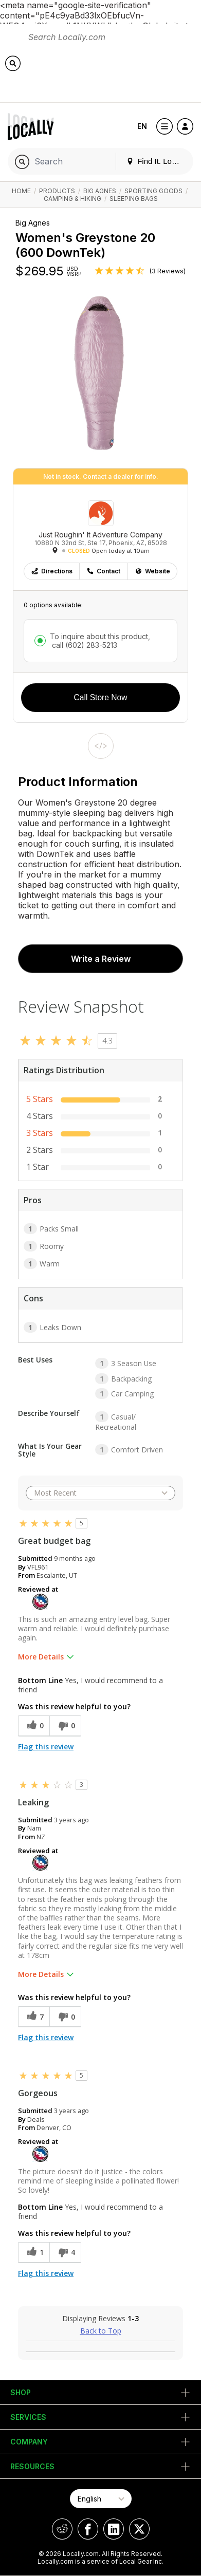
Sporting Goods (153, 191)
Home (21, 191)
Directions (51, 571)
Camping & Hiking (72, 198)
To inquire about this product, (100, 640)
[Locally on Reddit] (62, 2529)
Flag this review (46, 1746)
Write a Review (101, 959)
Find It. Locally (156, 161)
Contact (103, 571)
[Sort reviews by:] (100, 1493)
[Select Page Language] (101, 2498)
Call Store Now (100, 697)
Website (152, 571)
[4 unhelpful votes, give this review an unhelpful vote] (65, 2252)
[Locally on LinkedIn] (113, 2529)
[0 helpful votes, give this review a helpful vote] (33, 1726)
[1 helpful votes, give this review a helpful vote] (33, 2252)
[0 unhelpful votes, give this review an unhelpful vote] (65, 1726)
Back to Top (100, 2331)
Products (57, 191)
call (83, 645)
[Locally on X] (139, 2529)
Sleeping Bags (133, 198)
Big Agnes (99, 191)
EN (142, 126)
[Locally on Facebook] (88, 2529)
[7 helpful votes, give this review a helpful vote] (33, 2016)
